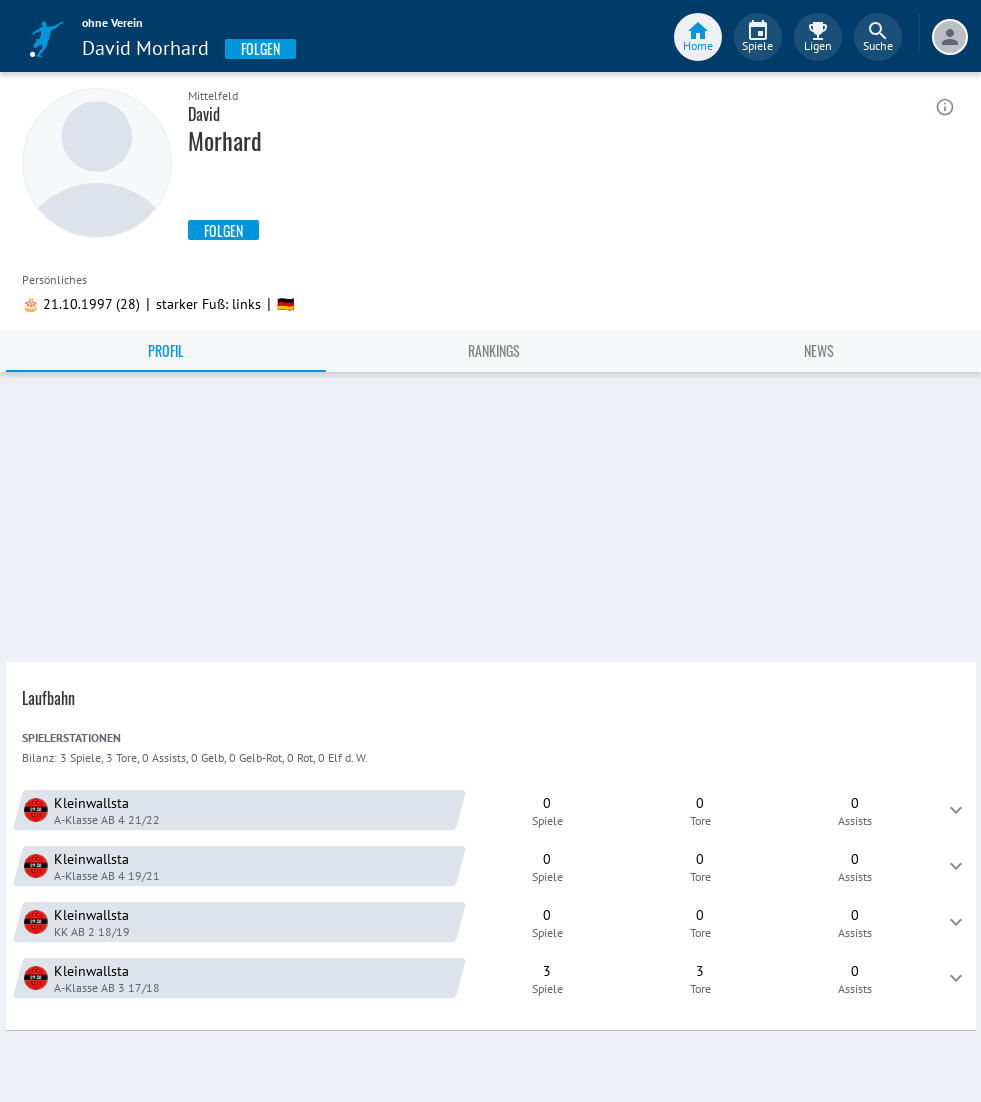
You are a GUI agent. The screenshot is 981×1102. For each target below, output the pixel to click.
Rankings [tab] (494, 350)
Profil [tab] (166, 350)
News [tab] (819, 350)
